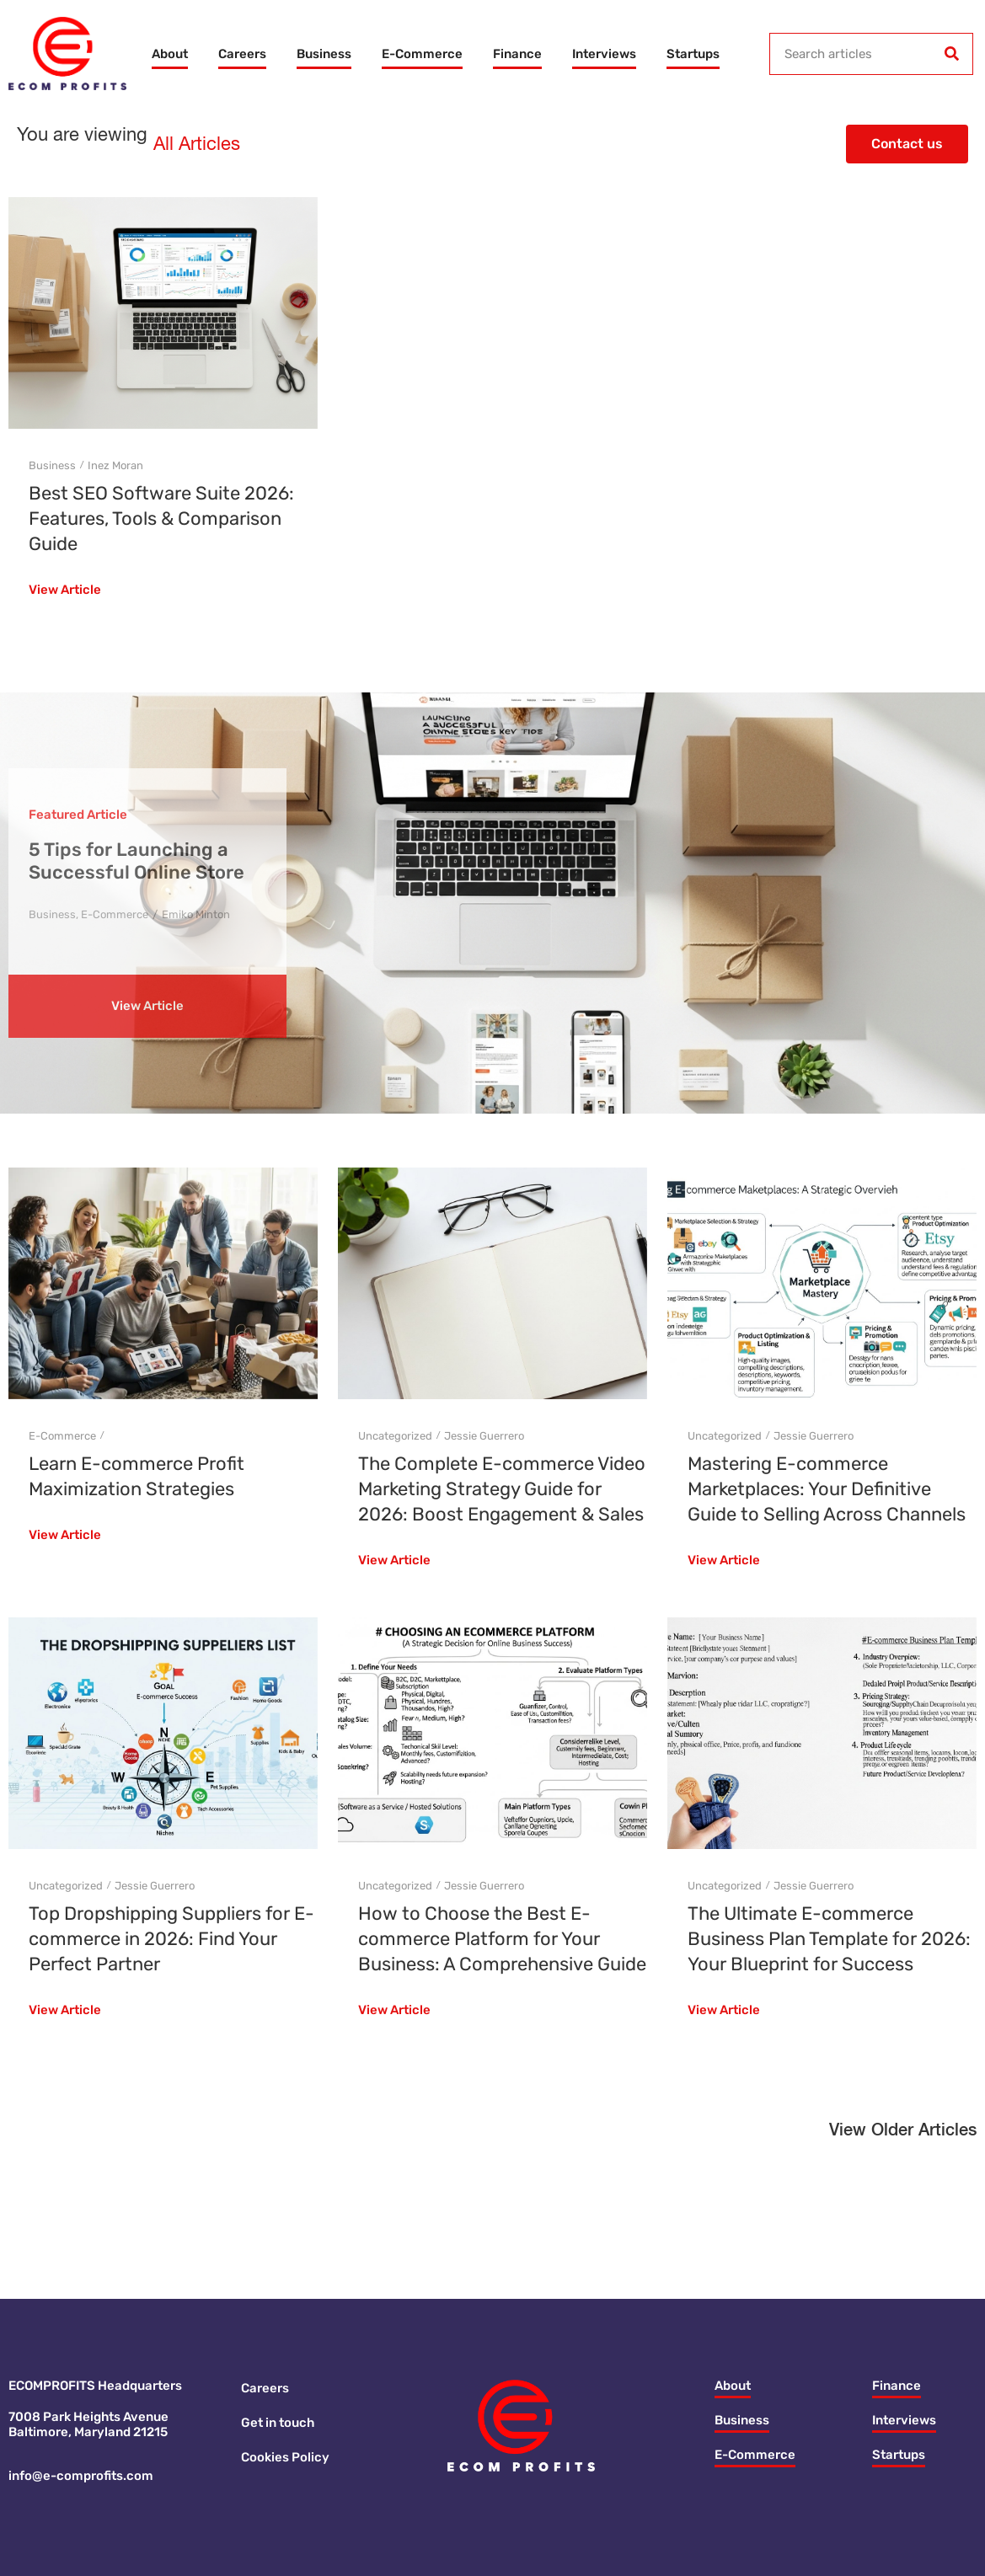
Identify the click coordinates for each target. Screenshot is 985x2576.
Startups (693, 53)
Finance (517, 53)
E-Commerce (422, 53)
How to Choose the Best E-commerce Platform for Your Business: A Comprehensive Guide (502, 1938)
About (170, 53)
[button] (903, 2134)
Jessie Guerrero (484, 1436)
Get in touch (277, 2422)
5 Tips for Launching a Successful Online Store (136, 861)
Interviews (604, 53)
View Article (65, 590)
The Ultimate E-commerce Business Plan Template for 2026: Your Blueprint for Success (829, 1938)
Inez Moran (115, 465)
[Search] (951, 54)
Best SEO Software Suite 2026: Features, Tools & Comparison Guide (161, 518)
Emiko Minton (196, 914)
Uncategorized (395, 1436)
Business (324, 53)
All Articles (196, 145)
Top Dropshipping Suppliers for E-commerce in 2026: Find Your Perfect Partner (171, 1938)
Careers (242, 53)
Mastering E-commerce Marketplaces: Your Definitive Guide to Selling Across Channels (827, 1489)
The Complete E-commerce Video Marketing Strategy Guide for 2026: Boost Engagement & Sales (501, 1489)
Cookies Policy (285, 2457)
